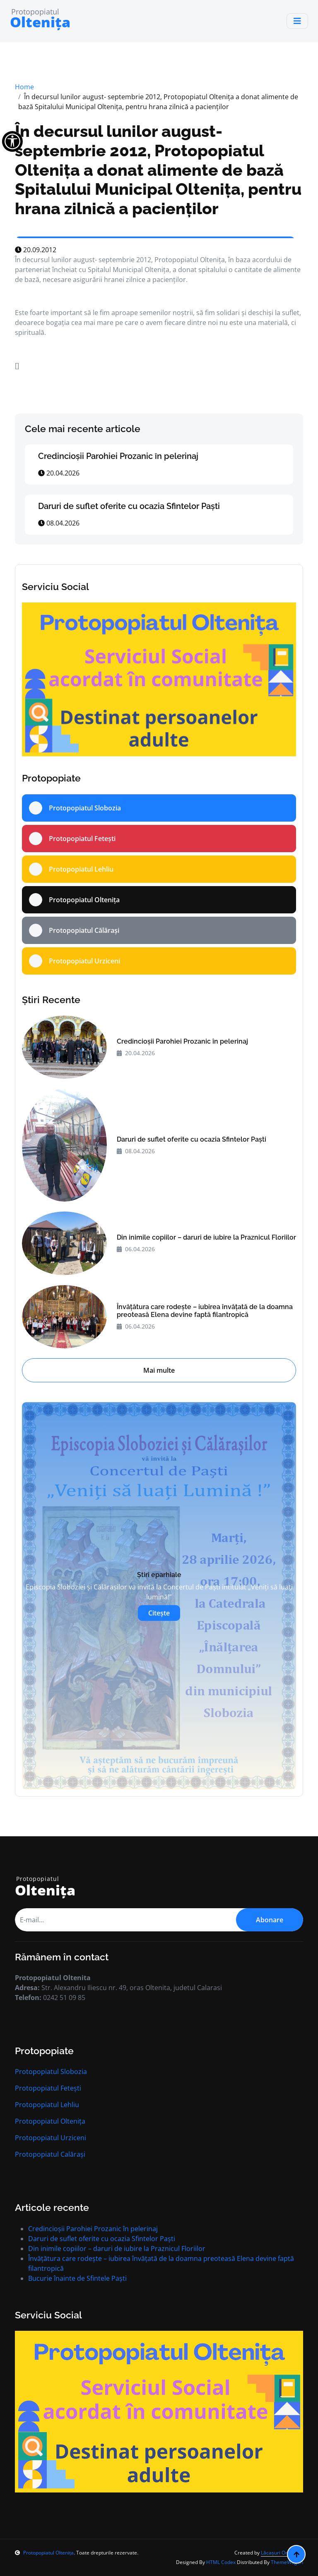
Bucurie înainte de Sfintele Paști (77, 2278)
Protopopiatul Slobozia (51, 2071)
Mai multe (159, 1370)
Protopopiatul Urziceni (50, 2137)
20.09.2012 (35, 249)
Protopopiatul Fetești (48, 2088)
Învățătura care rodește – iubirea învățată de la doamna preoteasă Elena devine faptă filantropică (205, 1311)
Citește (159, 1613)
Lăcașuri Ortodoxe (282, 2552)
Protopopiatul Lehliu (47, 2104)
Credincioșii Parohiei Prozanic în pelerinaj (118, 456)
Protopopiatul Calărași (50, 2154)
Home (24, 86)
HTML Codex (221, 2562)
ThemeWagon (287, 2562)
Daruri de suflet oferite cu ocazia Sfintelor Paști (129, 506)
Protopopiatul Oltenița (50, 2121)
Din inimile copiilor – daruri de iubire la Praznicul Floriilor (206, 1237)
